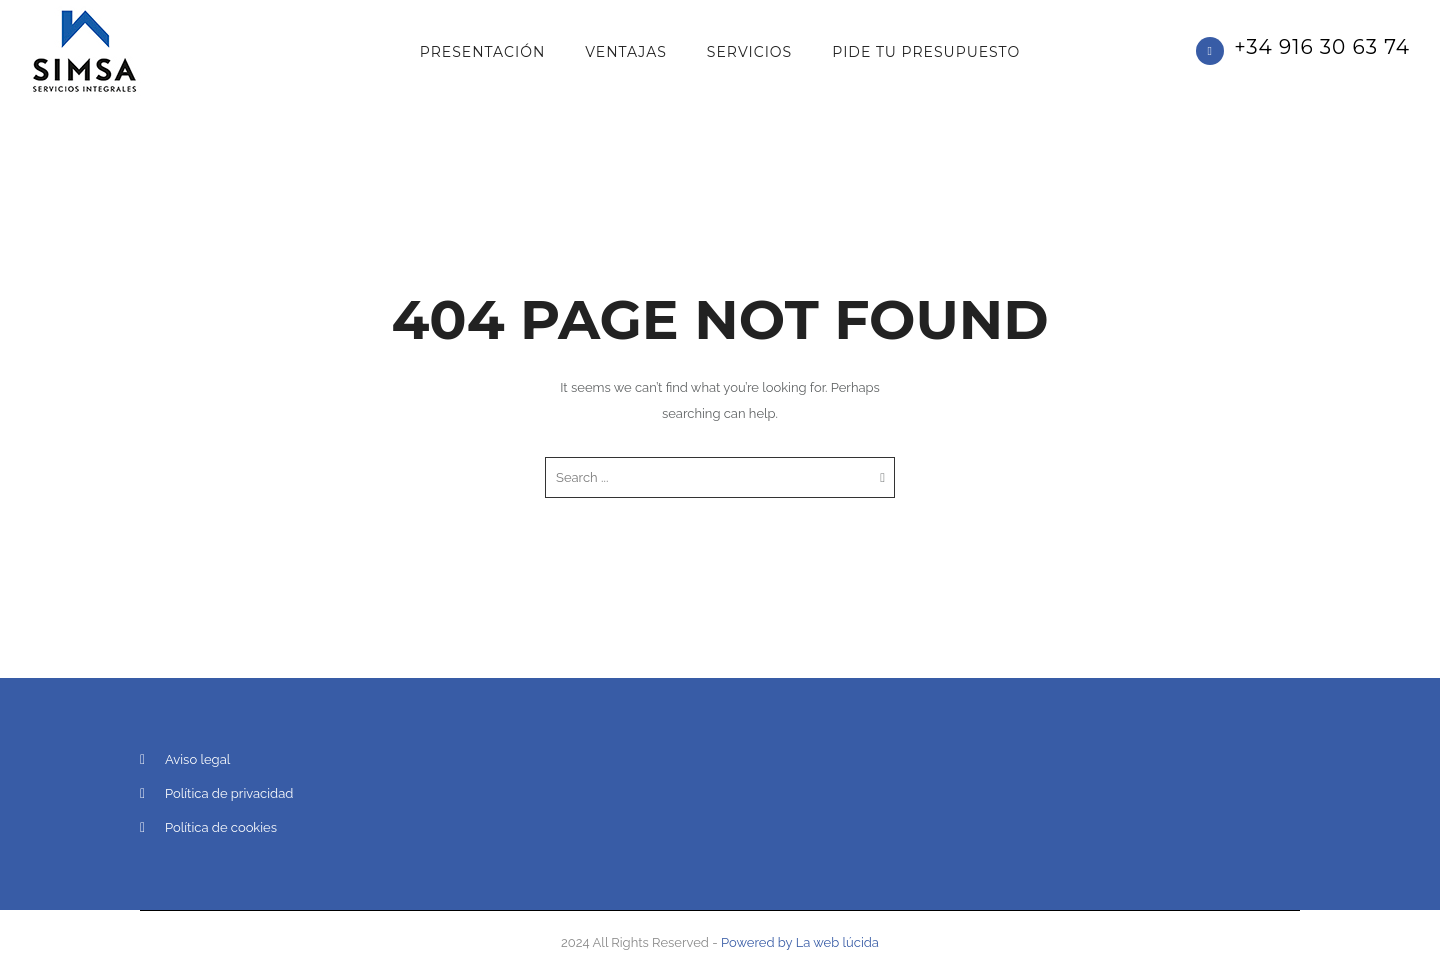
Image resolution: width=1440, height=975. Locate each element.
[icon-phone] (1215, 51)
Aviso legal (197, 759)
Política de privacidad (229, 793)
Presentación (482, 52)
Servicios (749, 52)
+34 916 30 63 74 (1322, 47)
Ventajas (626, 52)
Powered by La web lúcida (800, 942)
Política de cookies (221, 827)
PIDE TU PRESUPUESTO (926, 52)
